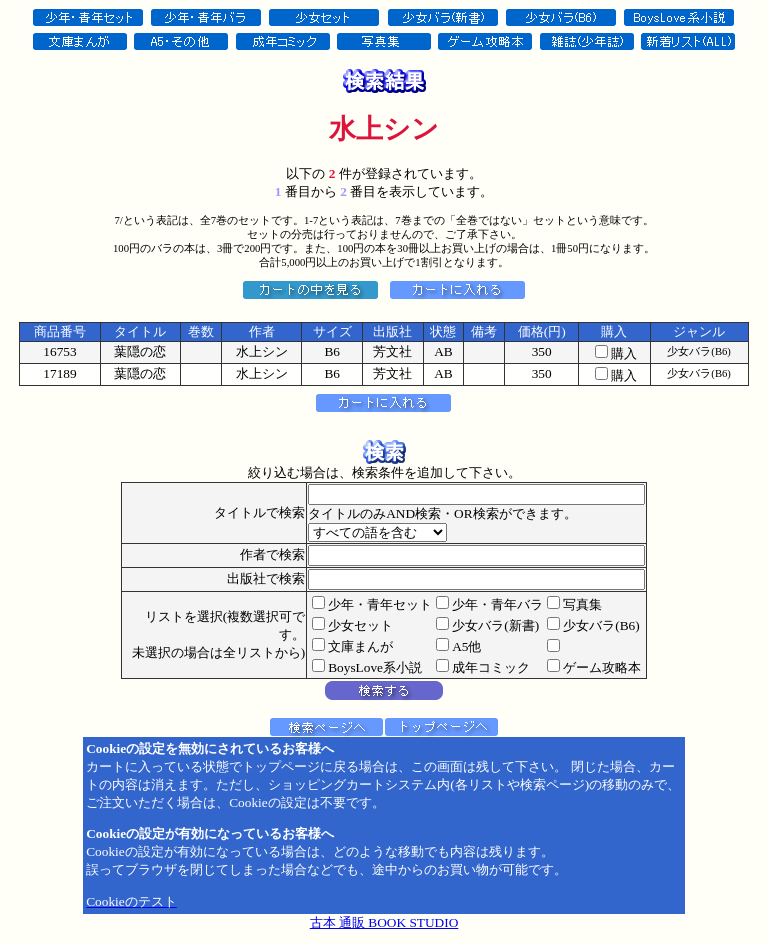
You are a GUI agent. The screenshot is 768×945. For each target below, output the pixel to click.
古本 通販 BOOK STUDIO (384, 922)
